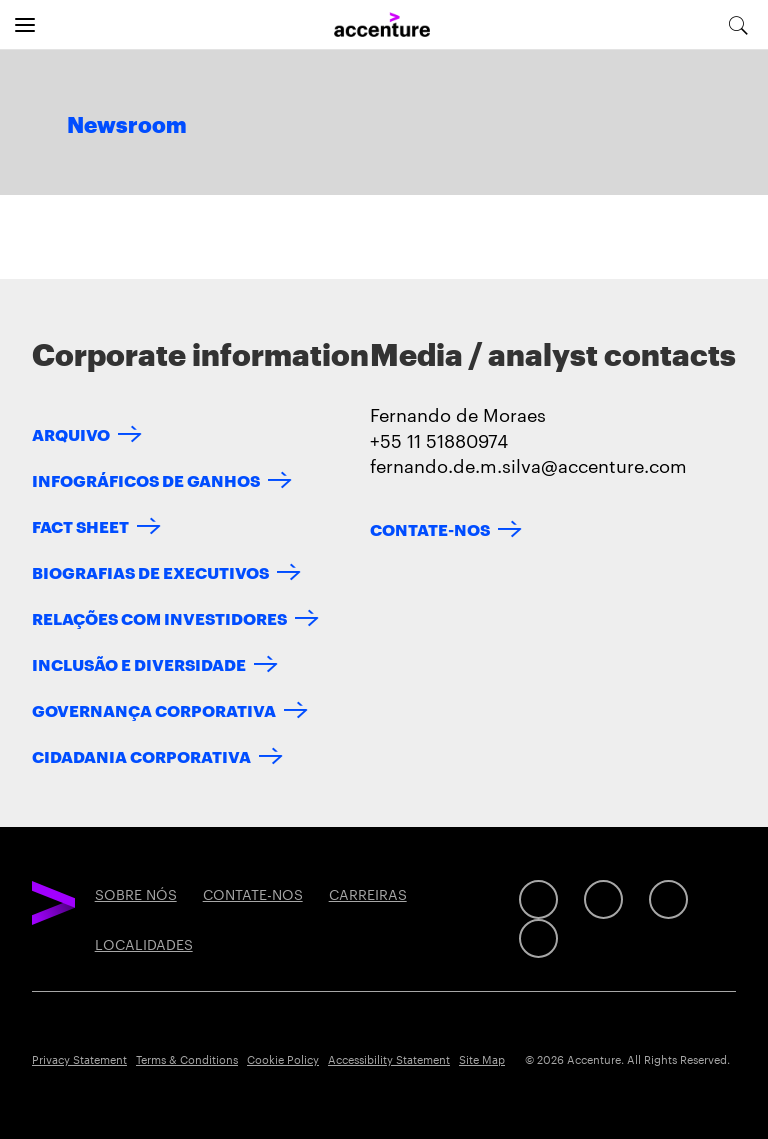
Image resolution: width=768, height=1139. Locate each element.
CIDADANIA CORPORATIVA (141, 755)
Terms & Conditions (187, 1059)
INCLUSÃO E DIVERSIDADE (139, 663)
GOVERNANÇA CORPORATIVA (154, 709)
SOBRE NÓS (136, 894)
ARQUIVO (71, 433)
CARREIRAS (368, 894)
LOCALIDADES (144, 944)
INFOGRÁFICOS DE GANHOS (146, 479)
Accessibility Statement (389, 1059)
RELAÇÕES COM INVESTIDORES (159, 617)
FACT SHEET (80, 525)
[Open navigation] (25, 25)
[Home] (382, 25)
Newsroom (127, 126)
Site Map (482, 1059)
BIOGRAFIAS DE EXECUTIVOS (150, 571)
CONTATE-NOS (430, 528)
